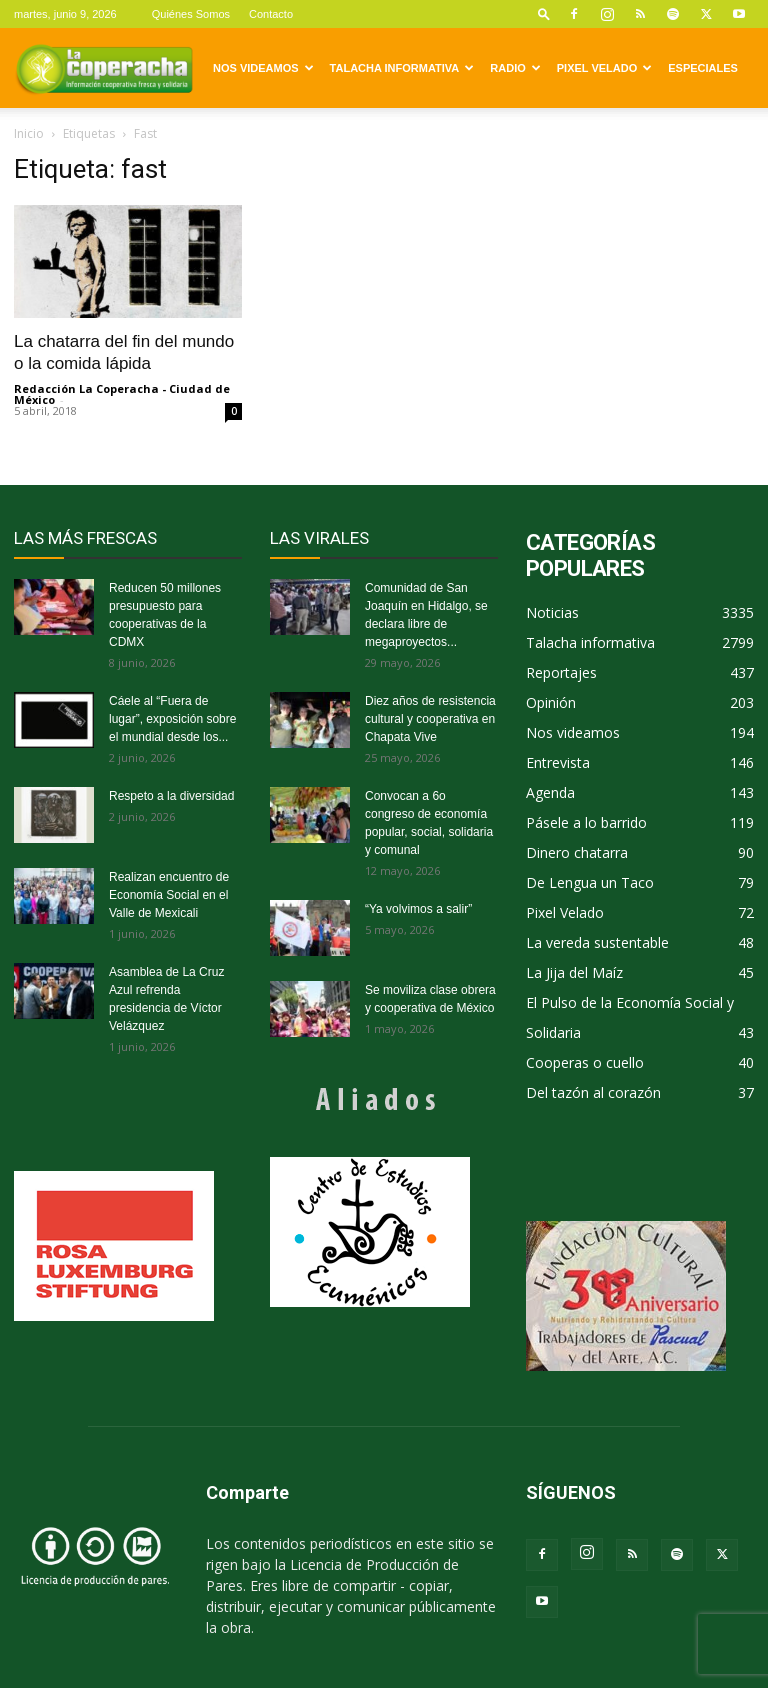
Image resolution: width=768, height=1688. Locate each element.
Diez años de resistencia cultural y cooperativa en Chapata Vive (430, 719)
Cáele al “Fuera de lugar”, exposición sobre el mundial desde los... (172, 719)
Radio (515, 68)
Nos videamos (263, 68)
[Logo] (104, 68)
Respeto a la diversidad (171, 796)
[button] (544, 13)
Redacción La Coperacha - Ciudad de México (122, 394)
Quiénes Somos (191, 14)
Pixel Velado (604, 68)
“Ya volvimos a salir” (418, 909)
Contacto (271, 14)
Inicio (29, 133)
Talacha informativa (402, 68)
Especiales (703, 68)
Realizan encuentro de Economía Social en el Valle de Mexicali (169, 895)
